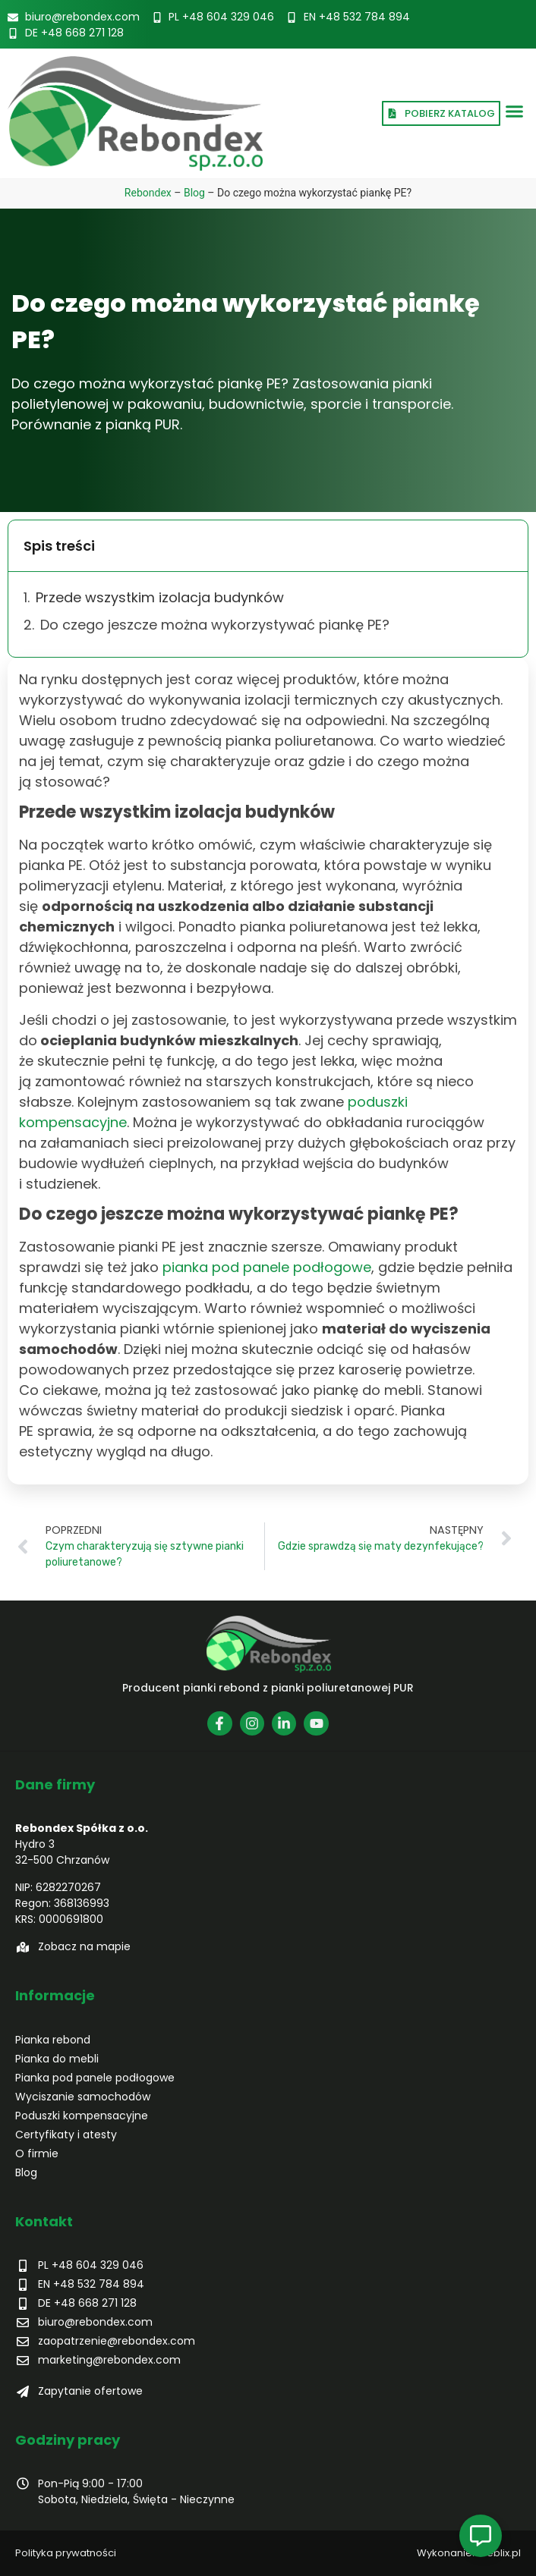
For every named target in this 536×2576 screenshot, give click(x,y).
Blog (194, 193)
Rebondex (148, 193)
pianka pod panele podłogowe (266, 1267)
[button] (514, 111)
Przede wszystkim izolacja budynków (162, 597)
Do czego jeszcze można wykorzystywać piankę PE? (216, 624)
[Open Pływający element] (480, 2536)
